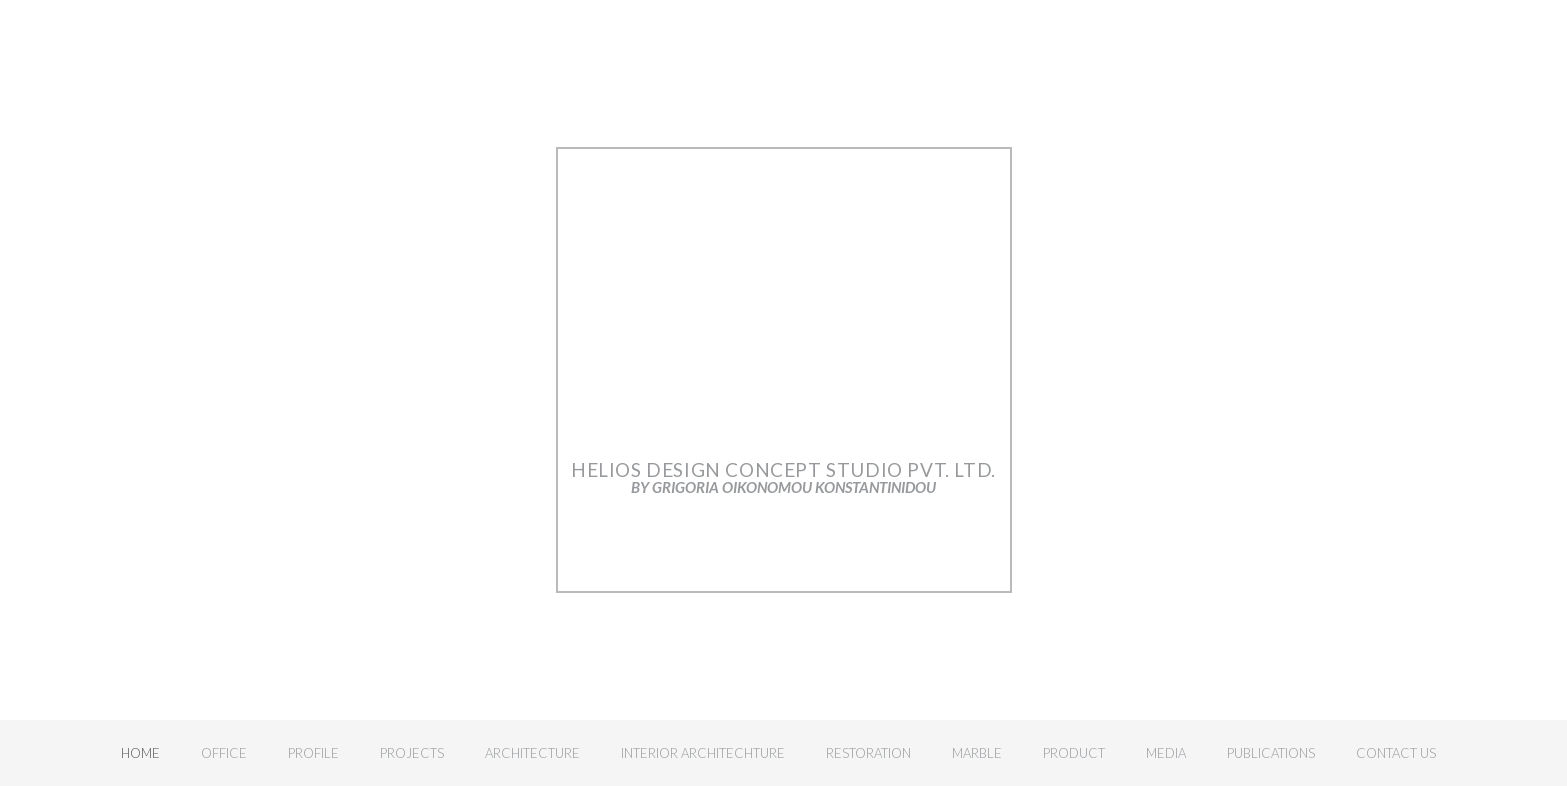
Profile (313, 753)
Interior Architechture (703, 753)
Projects (412, 753)
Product (1074, 753)
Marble (977, 753)
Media (1166, 753)
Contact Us (1396, 753)
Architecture (532, 753)
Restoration (868, 753)
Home (140, 753)
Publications (1271, 753)
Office (224, 753)
